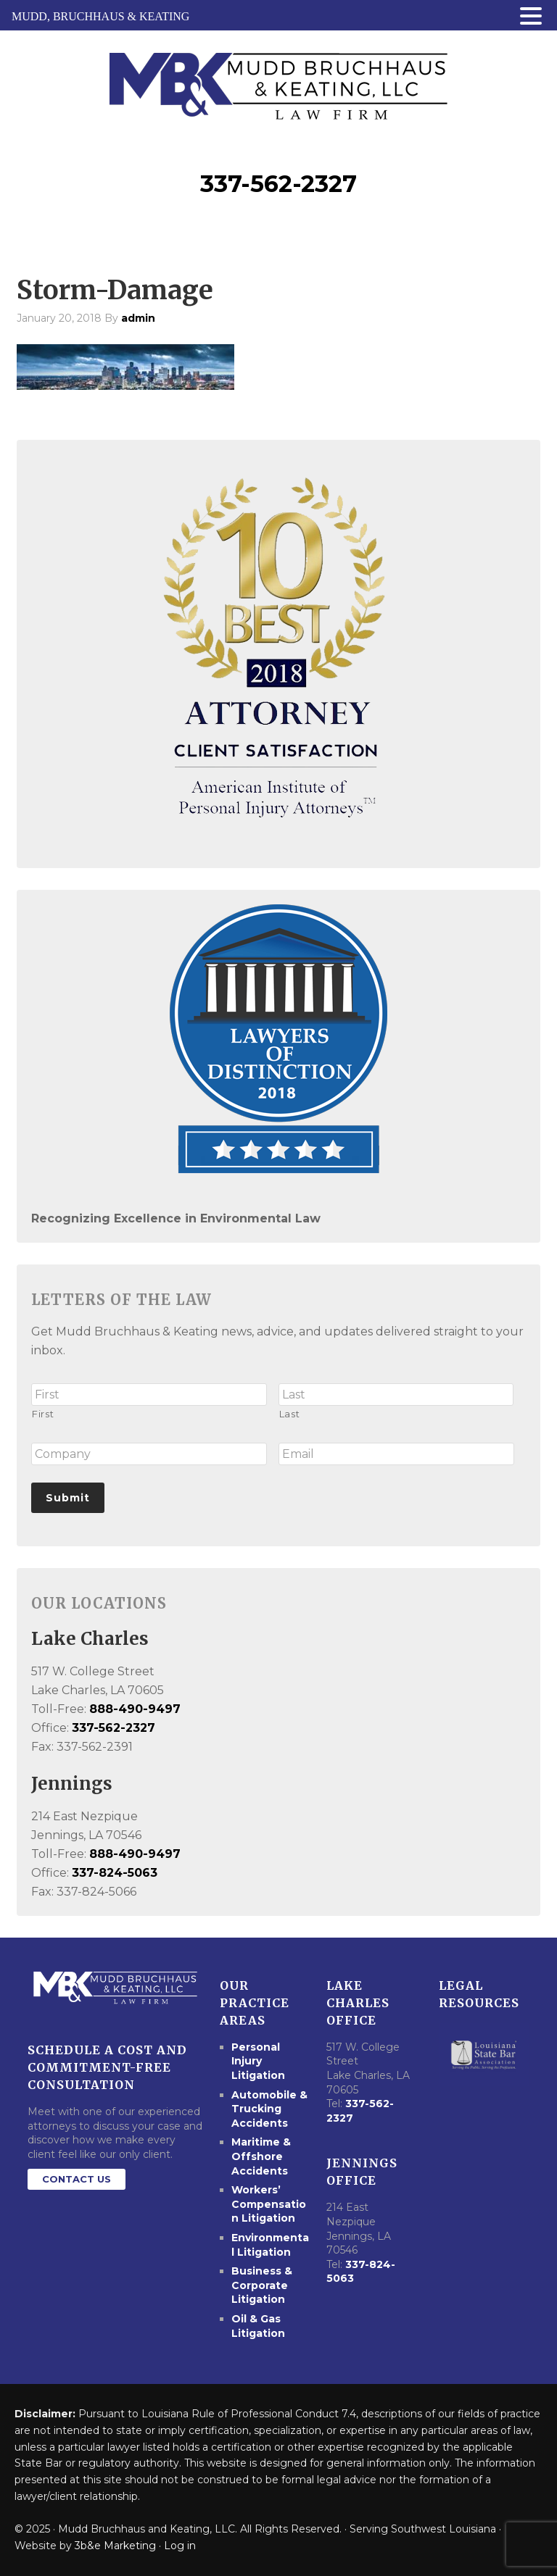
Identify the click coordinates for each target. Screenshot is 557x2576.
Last (289, 1414)
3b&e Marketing (115, 2545)
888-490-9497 (135, 1709)
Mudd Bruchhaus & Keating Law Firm (278, 81)
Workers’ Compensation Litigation (268, 2204)
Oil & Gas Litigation (258, 2326)
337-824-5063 (114, 1873)
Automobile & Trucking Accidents (269, 2109)
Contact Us (76, 2179)
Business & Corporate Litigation (261, 2285)
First (43, 1414)
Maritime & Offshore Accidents (261, 2156)
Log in (180, 2545)
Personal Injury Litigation (258, 2061)
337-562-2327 (278, 184)
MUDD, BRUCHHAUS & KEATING (100, 16)
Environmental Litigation (270, 2245)
